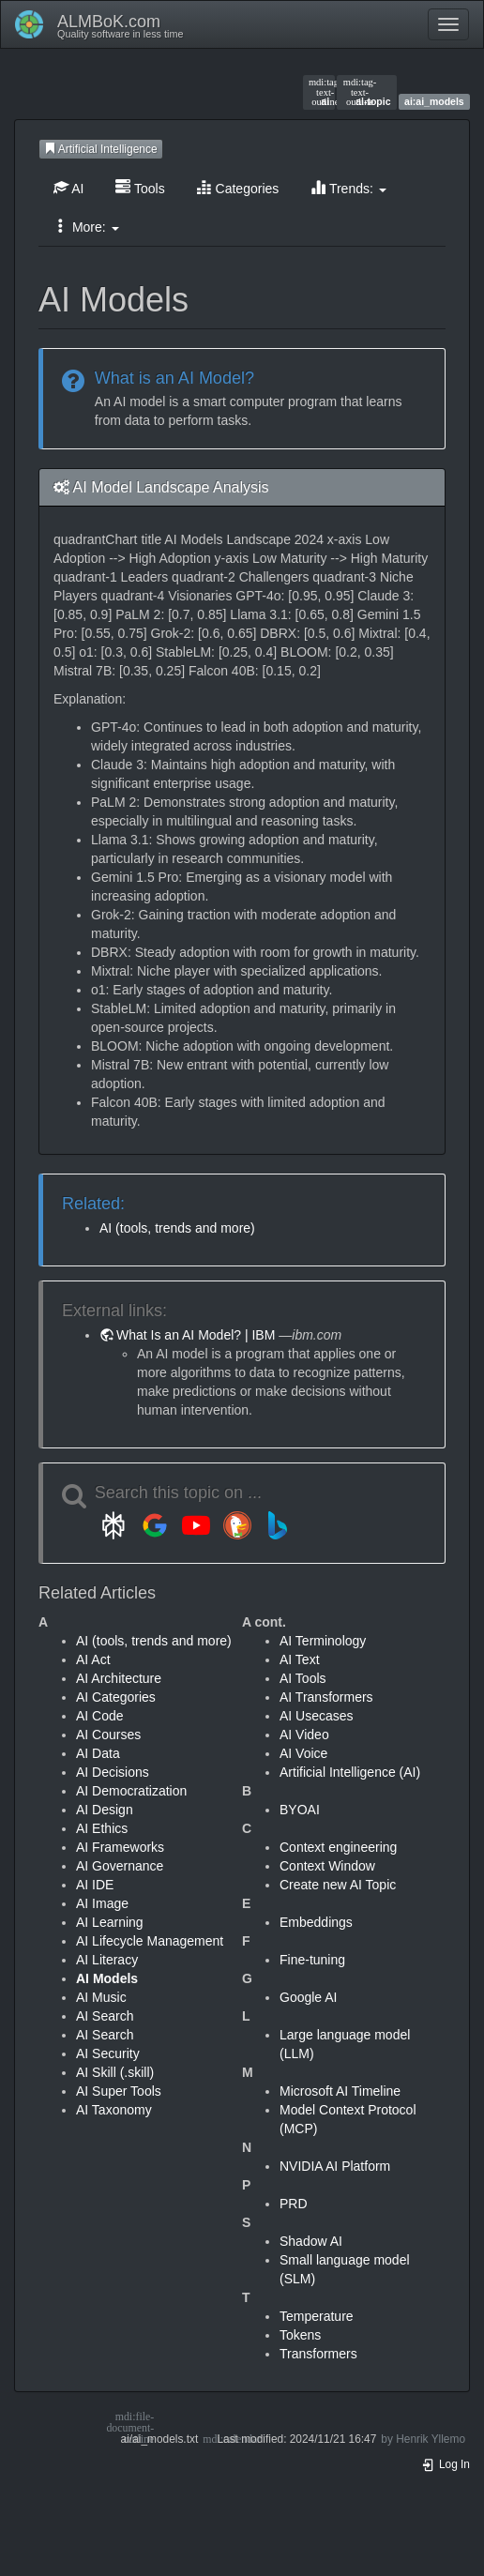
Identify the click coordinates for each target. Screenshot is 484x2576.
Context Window (327, 1865)
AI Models (107, 1978)
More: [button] (86, 227)
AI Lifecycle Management (149, 1940)
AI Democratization (131, 1790)
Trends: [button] (348, 188)
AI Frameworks (120, 1847)
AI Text (300, 1659)
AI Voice (303, 1753)
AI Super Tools (118, 2091)
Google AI (309, 1997)
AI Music (101, 1997)
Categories (238, 188)
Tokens (300, 2334)
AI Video (304, 1734)
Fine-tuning (312, 1959)
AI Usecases (317, 1715)
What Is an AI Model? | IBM (195, 1334)
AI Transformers (326, 1697)
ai (319, 92)
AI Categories (116, 1697)
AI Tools (303, 1678)
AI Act (93, 1659)
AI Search (104, 2015)
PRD (294, 2203)
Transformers (318, 2353)
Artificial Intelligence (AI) (350, 1772)
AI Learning (110, 1922)
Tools (139, 188)
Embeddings (316, 1922)
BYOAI (300, 1809)
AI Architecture (118, 1678)
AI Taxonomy (114, 2109)
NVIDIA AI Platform (335, 2166)
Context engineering (338, 1847)
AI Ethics (102, 1828)
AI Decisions (112, 1772)
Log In (445, 2464)
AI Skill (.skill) (115, 2072)
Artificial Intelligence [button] (101, 149)
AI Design (104, 1809)
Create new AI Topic (338, 1884)
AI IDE (94, 1884)
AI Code (100, 1715)
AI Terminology (323, 1640)
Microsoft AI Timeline (340, 2091)
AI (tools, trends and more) (177, 1227)
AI (68, 188)
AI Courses (108, 1734)
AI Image (102, 1903)
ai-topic (367, 92)
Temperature (317, 2316)
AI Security (108, 2053)
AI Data (98, 1753)
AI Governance (119, 1865)
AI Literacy (107, 1959)
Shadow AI (311, 2241)
